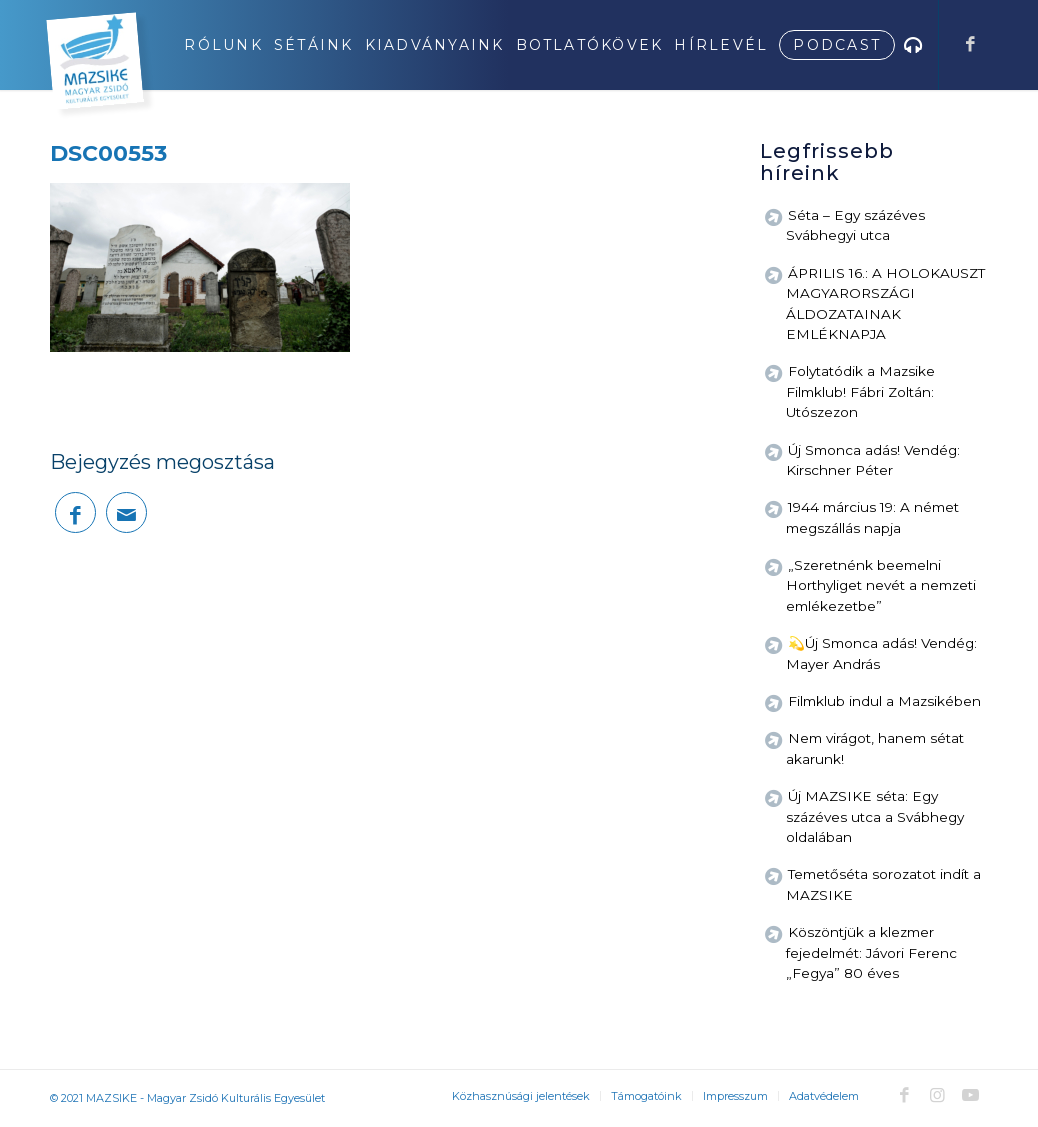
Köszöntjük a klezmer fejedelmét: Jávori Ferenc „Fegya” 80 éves (871, 952)
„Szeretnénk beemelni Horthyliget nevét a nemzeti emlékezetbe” (881, 585)
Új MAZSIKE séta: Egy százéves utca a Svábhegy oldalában (875, 816)
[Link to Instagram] (937, 1095)
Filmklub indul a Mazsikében (884, 701)
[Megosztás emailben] (126, 512)
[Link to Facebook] (970, 44)
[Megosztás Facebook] (75, 512)
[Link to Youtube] (970, 1095)
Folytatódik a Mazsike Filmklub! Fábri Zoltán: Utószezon (860, 391)
